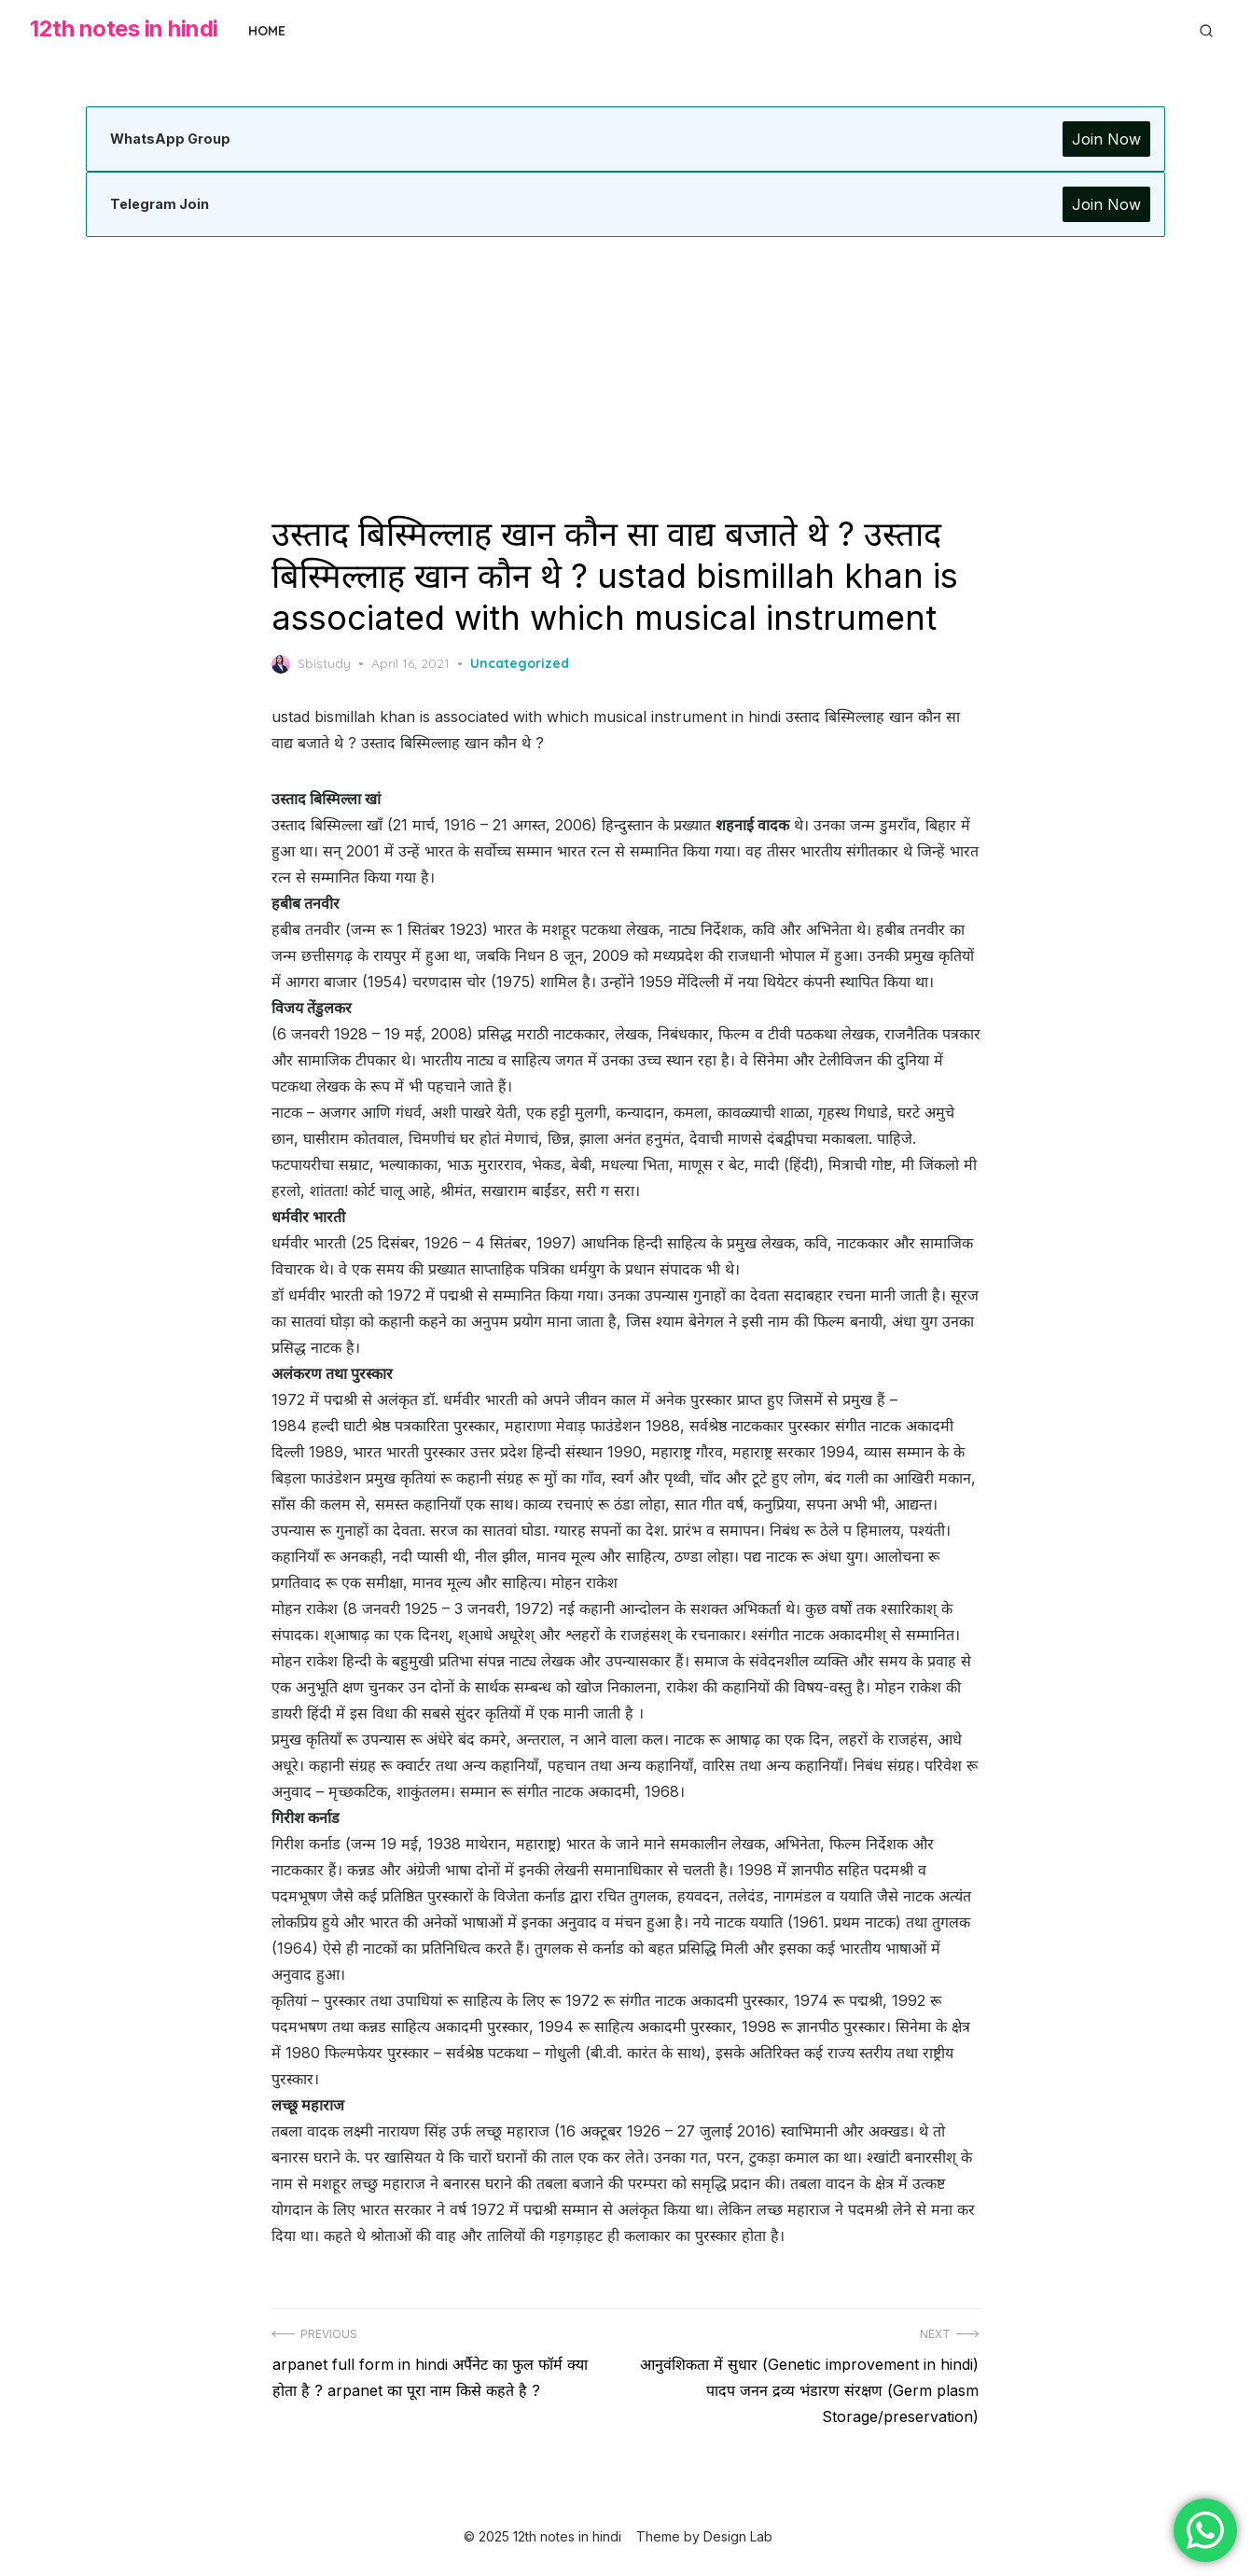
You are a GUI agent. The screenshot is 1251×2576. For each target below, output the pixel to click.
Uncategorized (519, 663)
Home (266, 30)
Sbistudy (311, 664)
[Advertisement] (626, 375)
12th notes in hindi (124, 28)
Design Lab (737, 2536)
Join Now (1106, 139)
